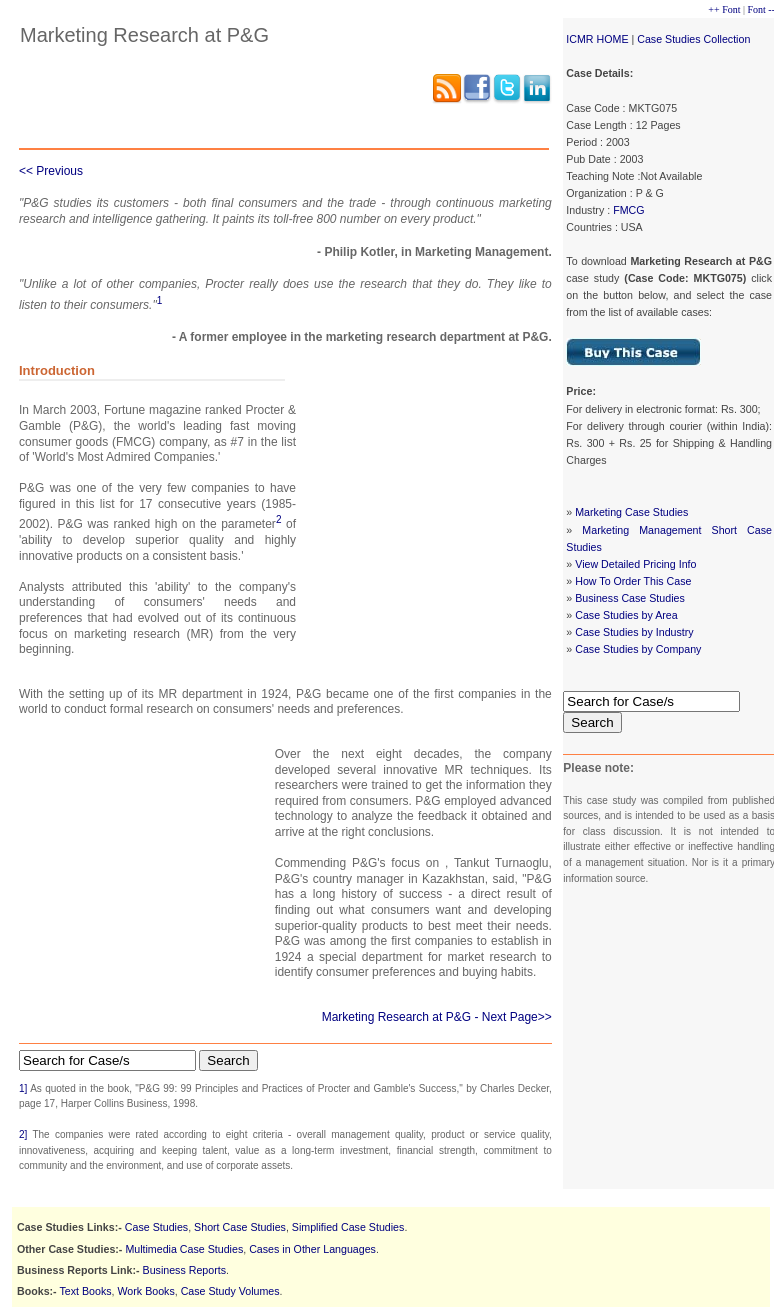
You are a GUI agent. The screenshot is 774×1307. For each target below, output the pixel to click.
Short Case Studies (240, 1227)
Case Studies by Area (626, 615)
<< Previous (51, 171)
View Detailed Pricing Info (635, 564)
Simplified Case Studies (348, 1227)
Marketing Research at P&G (396, 1017)
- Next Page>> (512, 1017)
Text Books (85, 1291)
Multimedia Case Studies (184, 1249)
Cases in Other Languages (312, 1249)
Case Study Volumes (230, 1291)
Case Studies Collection (693, 39)
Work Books (146, 1291)
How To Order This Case (633, 581)
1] (23, 1088)
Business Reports (185, 1270)
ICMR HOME (597, 39)
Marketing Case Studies (631, 512)
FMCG (628, 210)
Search (592, 722)
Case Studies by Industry (634, 632)
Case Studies (156, 1227)
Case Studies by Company (638, 649)
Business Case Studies (630, 598)
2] (23, 1134)
